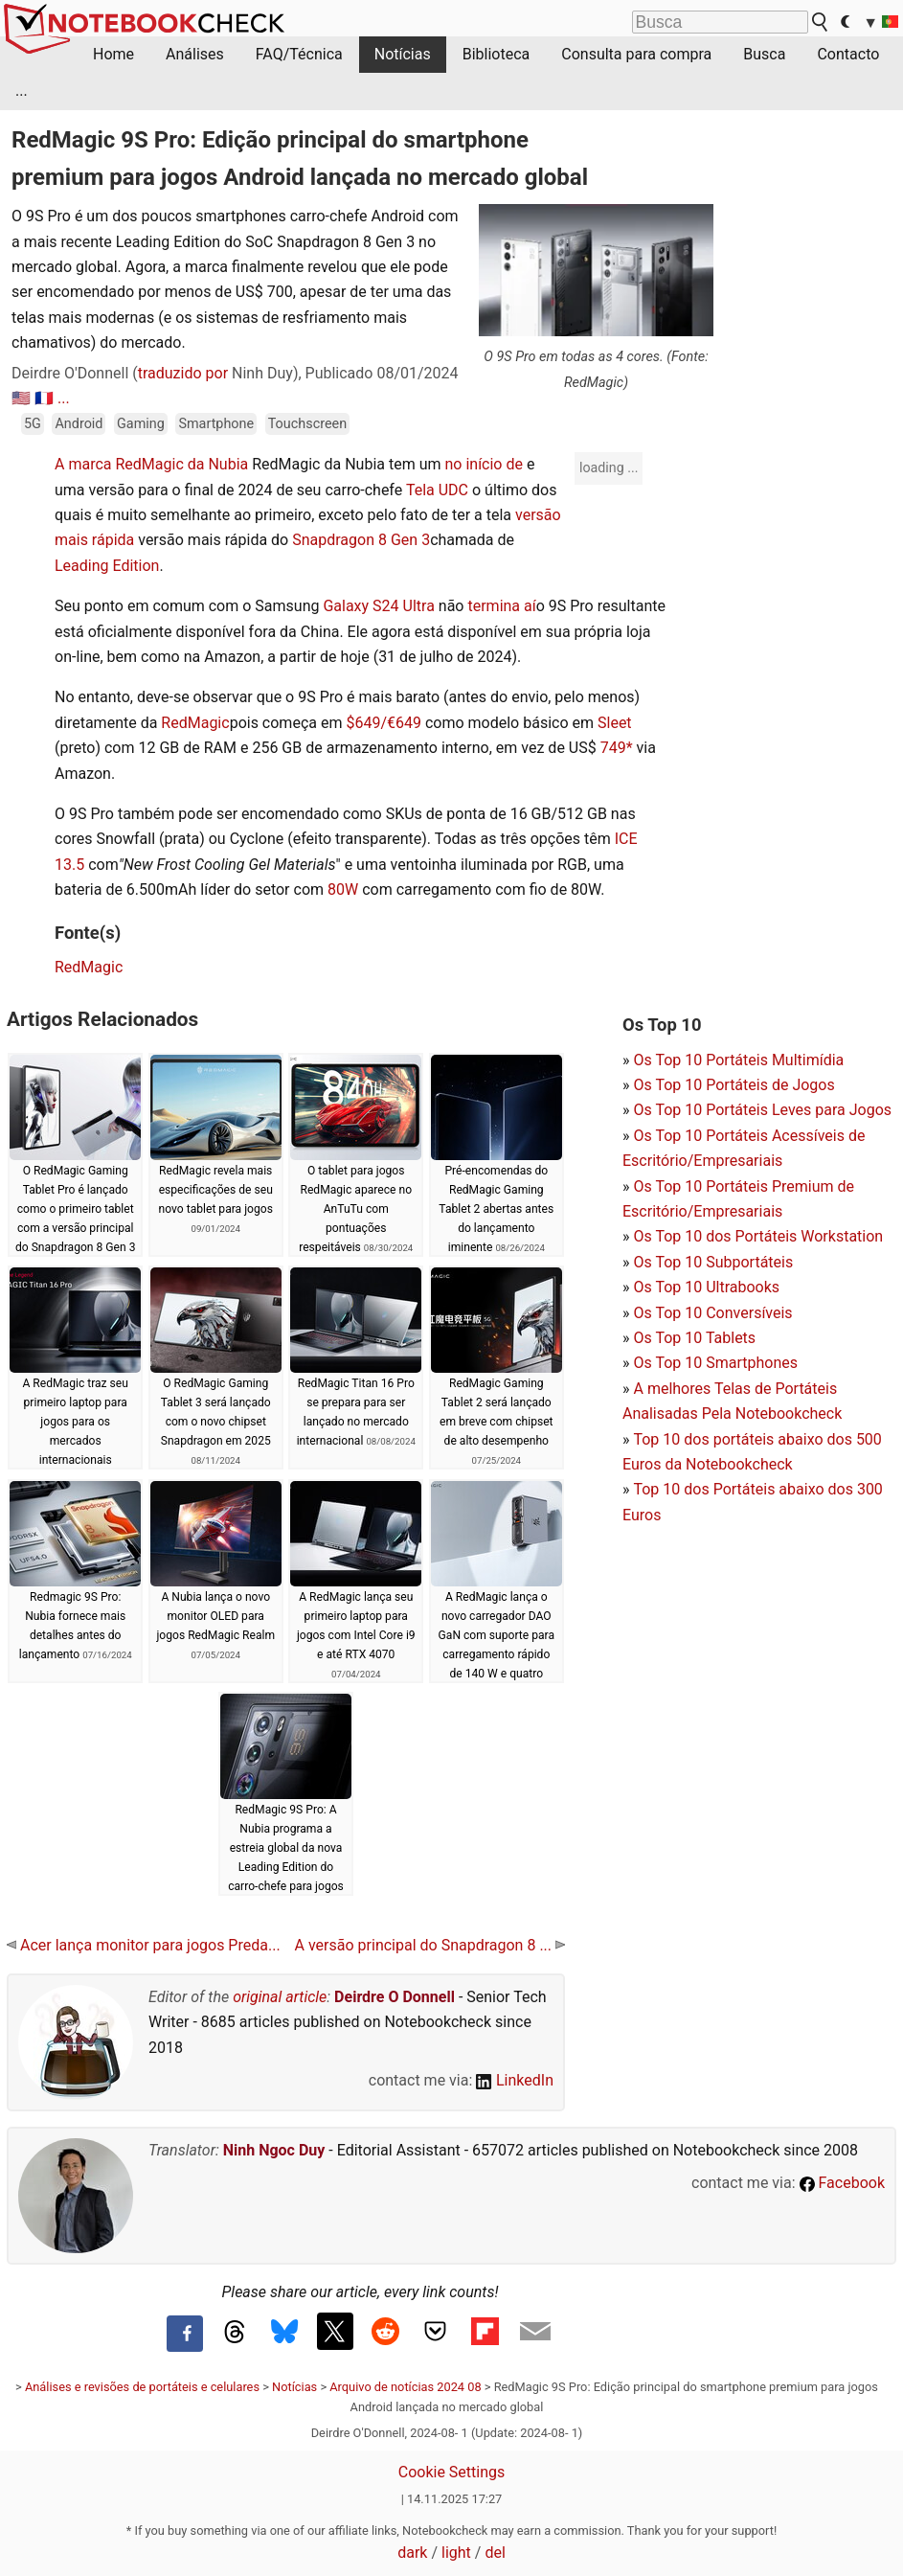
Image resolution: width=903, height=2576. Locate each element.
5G (32, 424)
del (495, 2552)
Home (113, 54)
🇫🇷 (44, 398)
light (456, 2552)
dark (412, 2552)
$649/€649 (383, 723)
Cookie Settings (452, 2472)
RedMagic (195, 723)
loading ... (608, 467)
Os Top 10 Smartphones (715, 1363)
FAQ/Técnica (299, 54)
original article (280, 1997)
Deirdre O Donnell (394, 1997)
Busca (764, 54)
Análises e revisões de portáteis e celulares (142, 2387)
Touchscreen (307, 424)
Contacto (848, 54)
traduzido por (183, 373)
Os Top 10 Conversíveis (712, 1313)
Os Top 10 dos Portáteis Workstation (758, 1236)
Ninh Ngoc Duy (274, 2150)
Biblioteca (497, 54)
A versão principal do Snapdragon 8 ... (430, 1945)
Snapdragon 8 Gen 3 (361, 540)
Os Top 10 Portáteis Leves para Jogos (762, 1110)
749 (613, 748)
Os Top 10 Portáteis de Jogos (733, 1085)
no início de (483, 464)
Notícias (402, 54)
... (21, 90)
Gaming (141, 424)
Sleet (615, 723)
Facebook (842, 2183)
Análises (195, 54)
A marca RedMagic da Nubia (151, 464)
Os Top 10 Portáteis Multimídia (738, 1060)
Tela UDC (437, 490)
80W (342, 889)
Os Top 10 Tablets (694, 1338)
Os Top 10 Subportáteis (713, 1262)
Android (78, 424)
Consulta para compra (636, 54)
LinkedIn (514, 2080)
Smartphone (216, 424)
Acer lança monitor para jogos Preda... (144, 1945)
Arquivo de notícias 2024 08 (405, 2387)
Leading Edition (107, 566)
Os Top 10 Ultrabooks (706, 1287)
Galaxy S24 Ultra (378, 606)
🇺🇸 (21, 398)
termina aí (501, 606)
